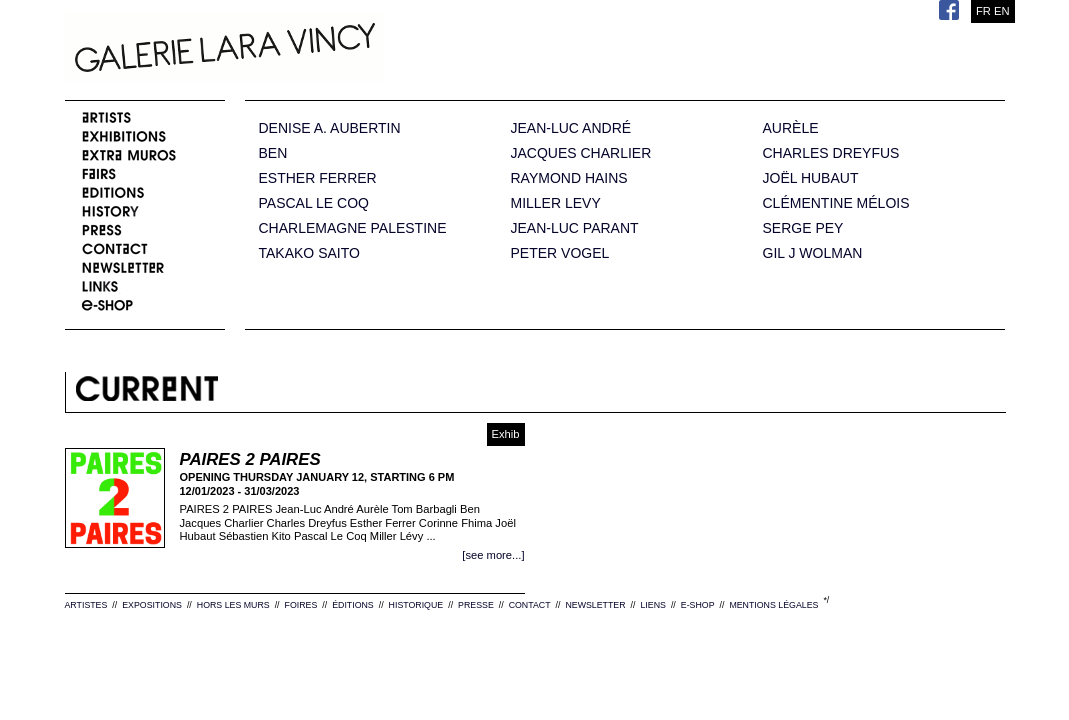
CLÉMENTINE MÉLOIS (836, 203)
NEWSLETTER (595, 605)
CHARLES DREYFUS (831, 153)
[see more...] (493, 555)
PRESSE (476, 605)
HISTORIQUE (416, 605)
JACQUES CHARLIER (581, 153)
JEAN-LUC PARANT (575, 228)
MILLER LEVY (556, 203)
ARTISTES (86, 605)
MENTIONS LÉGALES (773, 605)
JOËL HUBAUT (811, 178)
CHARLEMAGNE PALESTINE (353, 228)
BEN (273, 153)
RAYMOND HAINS (569, 178)
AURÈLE (791, 128)
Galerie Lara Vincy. (325, 50)
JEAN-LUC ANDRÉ (571, 128)
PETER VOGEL (560, 253)
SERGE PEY (803, 228)
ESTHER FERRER (318, 178)
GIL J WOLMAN (813, 253)
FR (983, 11)
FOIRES (301, 605)
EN (1002, 11)
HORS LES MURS (233, 605)
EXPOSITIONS (152, 605)
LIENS (652, 605)
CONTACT (530, 605)
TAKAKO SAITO (309, 253)
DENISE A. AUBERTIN (330, 128)
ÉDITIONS (353, 605)
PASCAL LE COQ (314, 203)
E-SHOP (698, 605)
